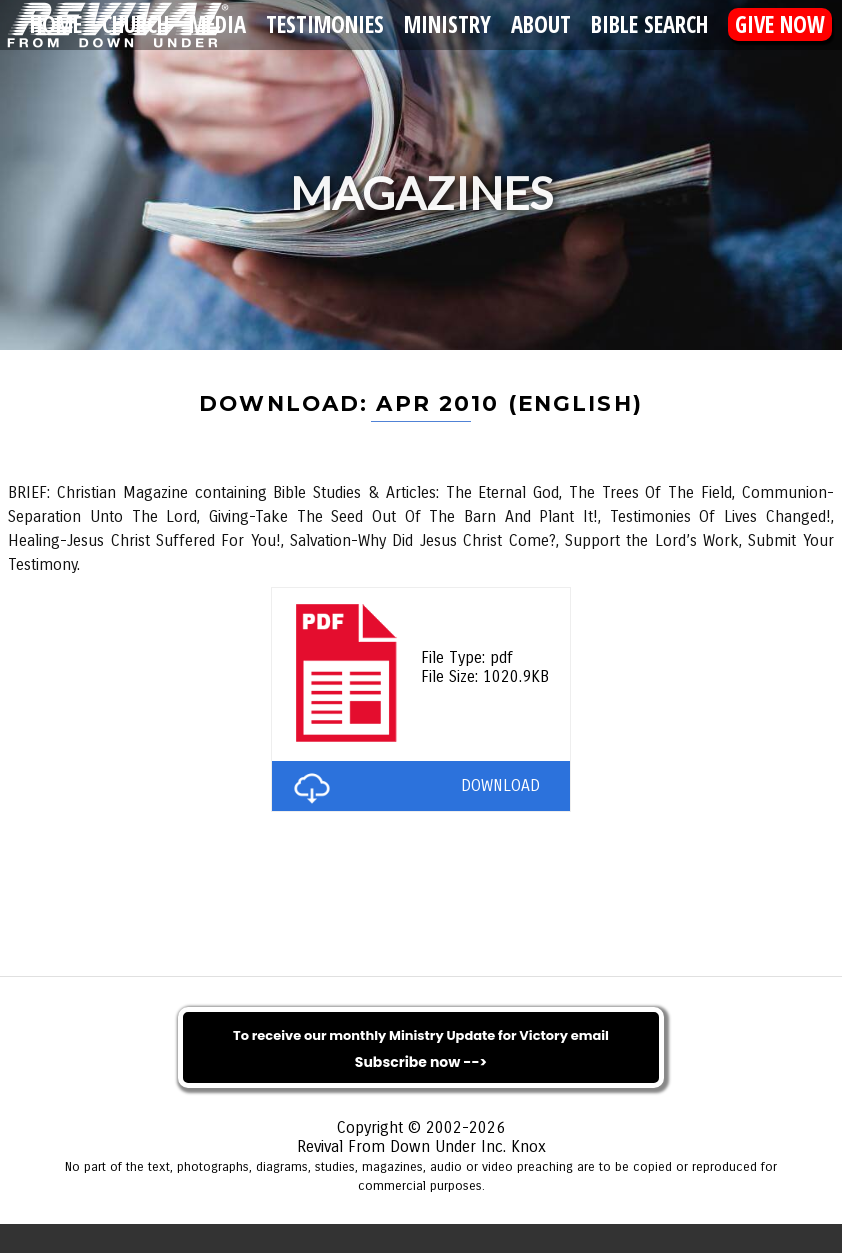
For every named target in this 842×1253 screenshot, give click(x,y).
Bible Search (649, 24)
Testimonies (325, 24)
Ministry (447, 24)
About (541, 24)
